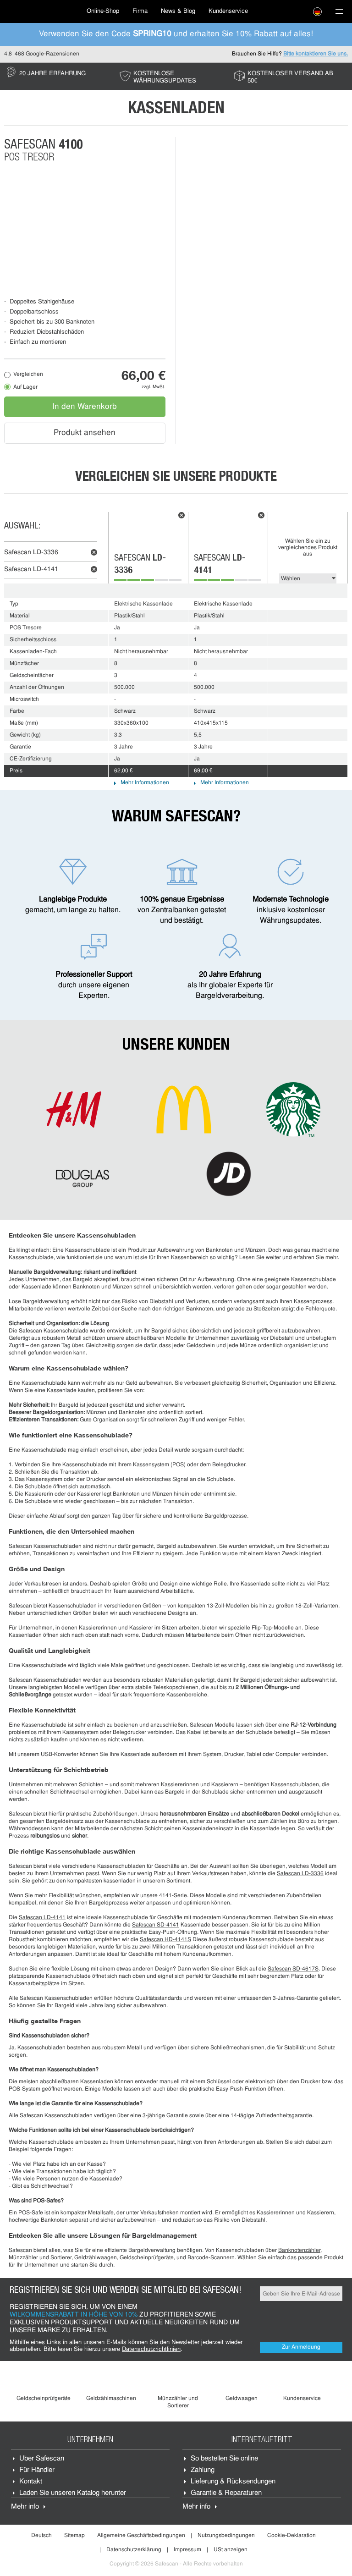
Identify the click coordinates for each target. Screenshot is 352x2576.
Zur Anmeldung (301, 2347)
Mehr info (25, 2507)
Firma (140, 11)
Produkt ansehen (85, 433)
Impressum (187, 2550)
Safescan (31, 552)
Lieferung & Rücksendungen (233, 2481)
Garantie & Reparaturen (226, 2493)
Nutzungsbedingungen (226, 2535)
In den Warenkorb (84, 407)
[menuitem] (41, 11)
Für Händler (37, 2470)
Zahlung (202, 2470)
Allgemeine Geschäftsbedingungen (141, 2535)
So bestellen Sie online (224, 2458)
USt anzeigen (231, 2550)
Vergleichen (28, 374)
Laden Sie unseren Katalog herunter (72, 2493)
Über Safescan (41, 2458)
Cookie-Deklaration (291, 2535)
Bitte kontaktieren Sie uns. (315, 54)
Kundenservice (228, 11)
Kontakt (30, 2481)
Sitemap (74, 2535)
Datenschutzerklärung (133, 2550)
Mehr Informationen (145, 783)
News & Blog (178, 11)
